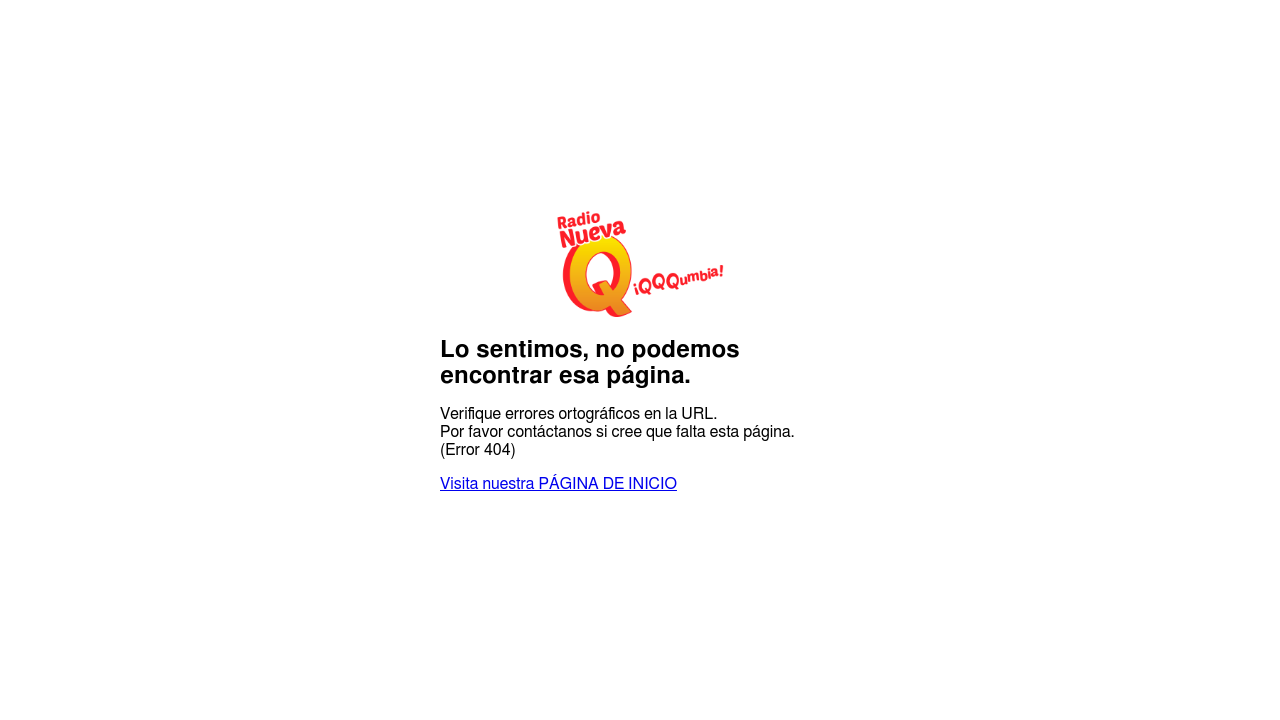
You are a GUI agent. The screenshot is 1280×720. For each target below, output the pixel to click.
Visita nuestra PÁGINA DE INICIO (558, 484)
